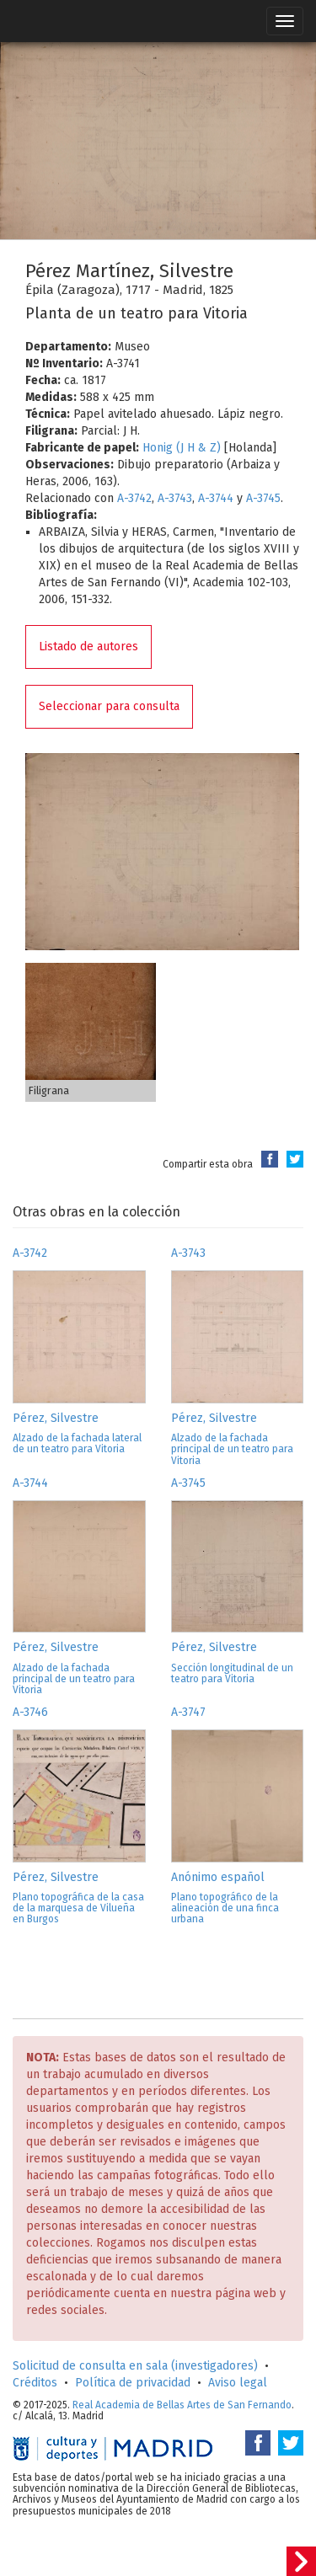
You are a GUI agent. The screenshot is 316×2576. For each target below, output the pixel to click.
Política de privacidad (132, 2383)
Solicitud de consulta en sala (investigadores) (135, 2366)
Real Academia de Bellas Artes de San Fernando (182, 2405)
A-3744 (215, 498)
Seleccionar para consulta (109, 706)
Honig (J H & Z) (181, 448)
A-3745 (263, 498)
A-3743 (175, 498)
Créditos (35, 2383)
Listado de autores (88, 646)
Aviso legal (237, 2383)
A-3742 (134, 498)
